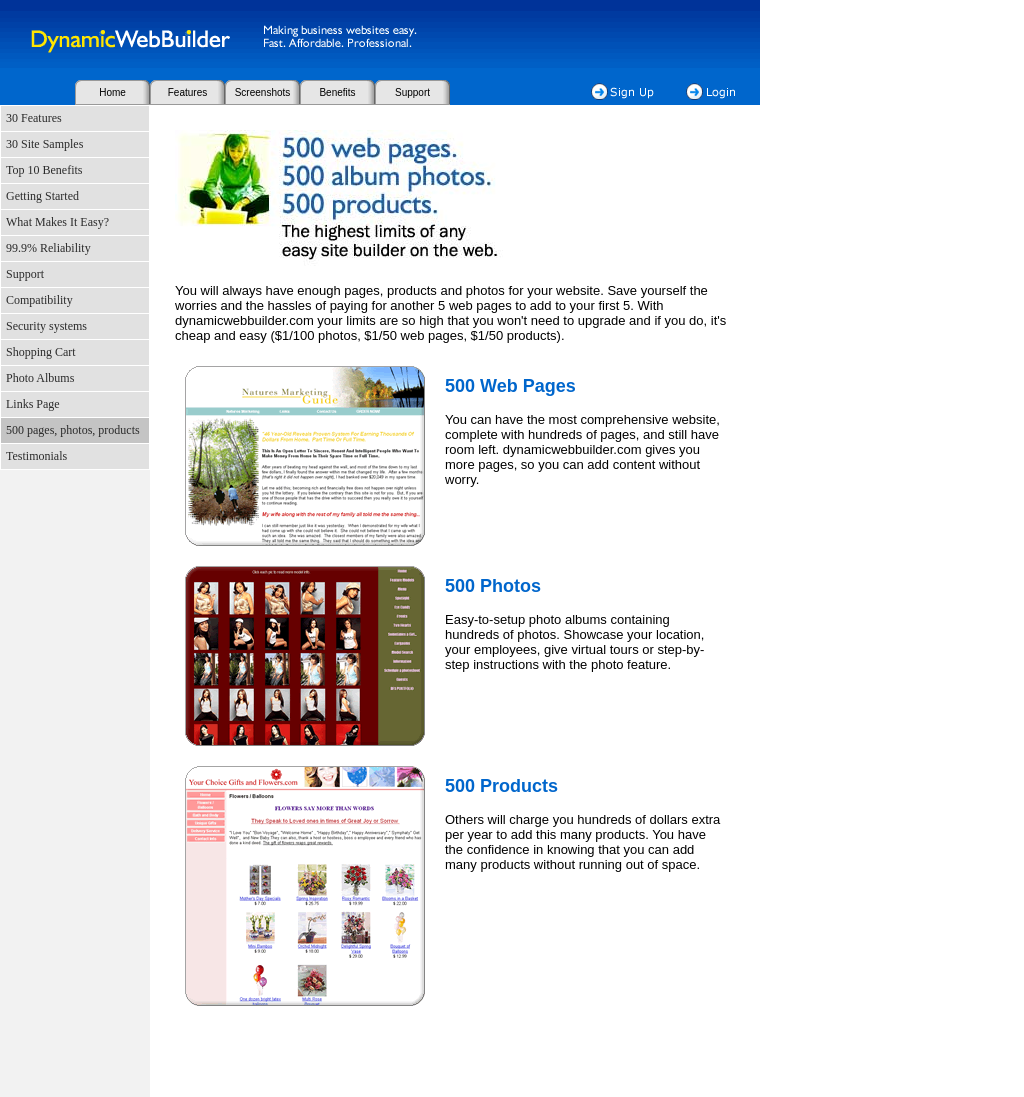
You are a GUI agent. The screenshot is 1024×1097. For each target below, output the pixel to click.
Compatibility (39, 300)
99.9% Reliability (48, 248)
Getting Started (42, 196)
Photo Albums (40, 378)
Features (187, 92)
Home (112, 92)
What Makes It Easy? (57, 222)
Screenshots (263, 92)
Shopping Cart (41, 352)
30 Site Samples (44, 144)
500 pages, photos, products (73, 430)
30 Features (34, 118)
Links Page (33, 404)
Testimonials (36, 456)
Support (412, 92)
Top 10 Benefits (44, 170)
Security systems (46, 326)
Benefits (337, 92)
